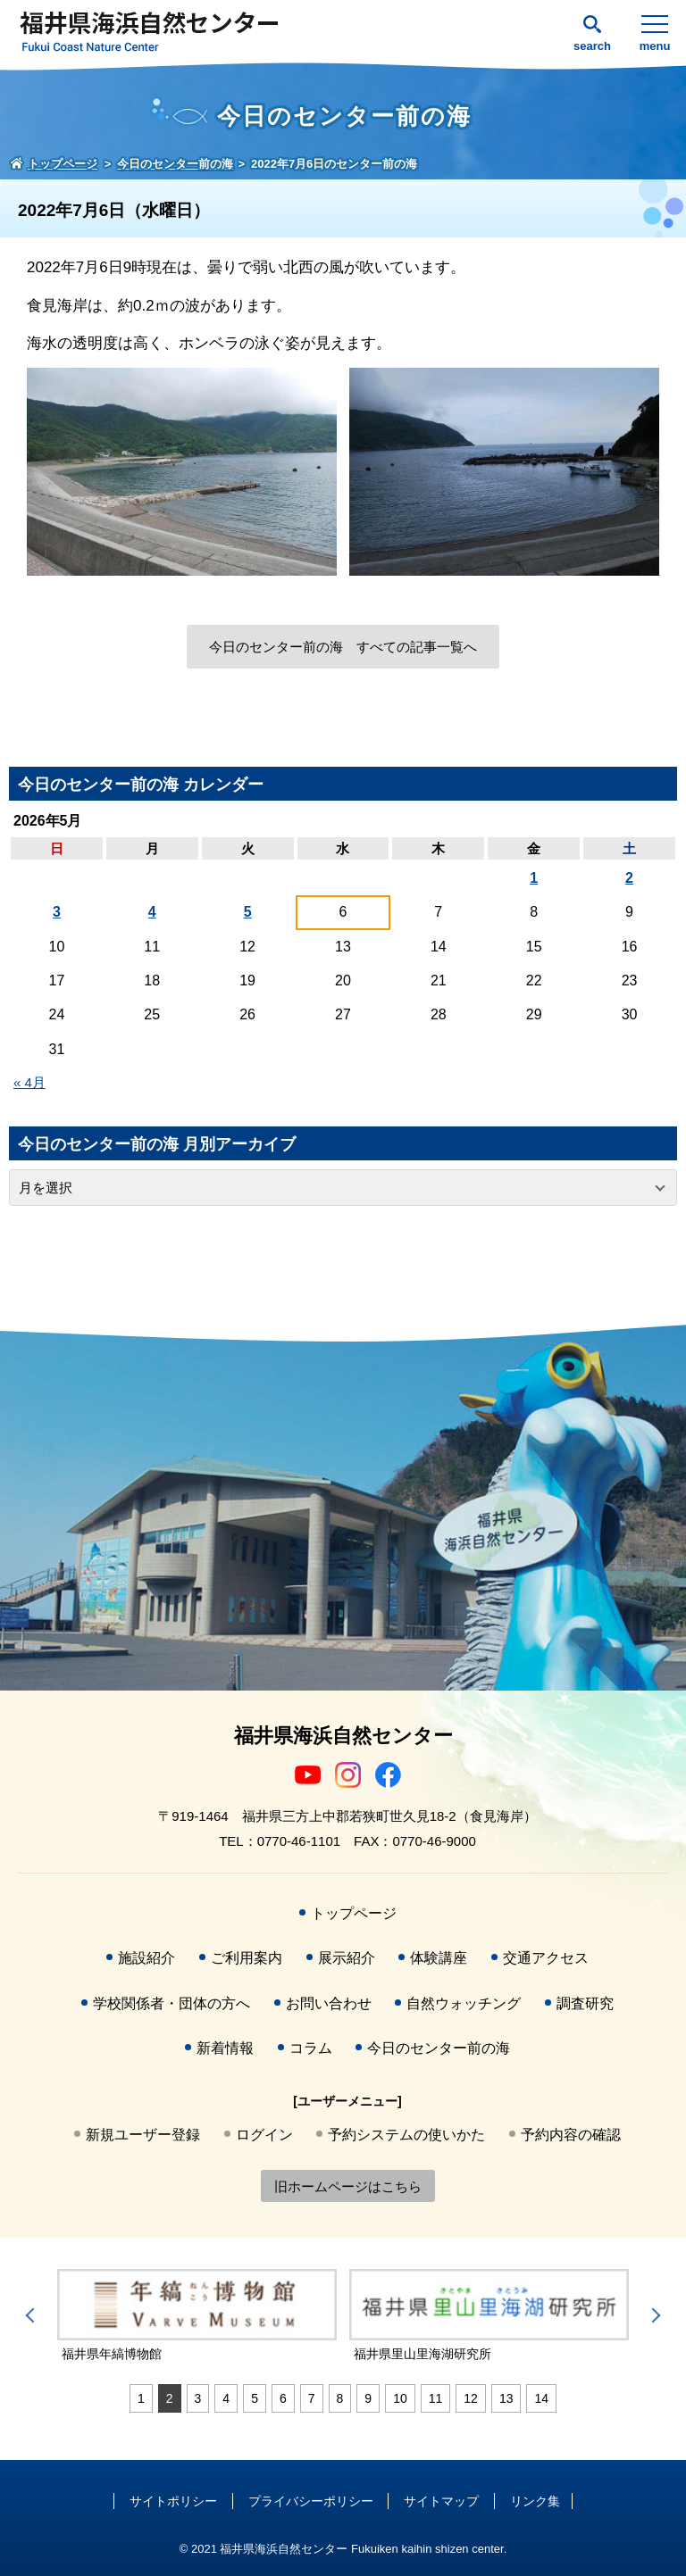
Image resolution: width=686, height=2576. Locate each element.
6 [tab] (283, 2398)
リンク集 (535, 2501)
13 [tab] (506, 2398)
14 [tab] (541, 2398)
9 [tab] (368, 2398)
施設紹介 (146, 1957)
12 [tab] (471, 2398)
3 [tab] (198, 2398)
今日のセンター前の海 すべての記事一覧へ (343, 646)
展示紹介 (346, 1957)
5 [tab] (254, 2398)
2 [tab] (169, 2398)
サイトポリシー (173, 2501)
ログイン (264, 2134)
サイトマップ (441, 2501)
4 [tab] (226, 2398)
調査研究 (585, 2003)
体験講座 (438, 1957)
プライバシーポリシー (310, 2501)
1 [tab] (141, 2398)
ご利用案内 (246, 1957)
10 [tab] (400, 2398)
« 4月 (29, 1082)
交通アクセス (546, 1957)
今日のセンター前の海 (438, 2048)
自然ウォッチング (463, 2003)
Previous (33, 2315)
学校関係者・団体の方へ (171, 2003)
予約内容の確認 (571, 2134)
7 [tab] (311, 2398)
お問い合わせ (329, 2003)
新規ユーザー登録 (143, 2134)
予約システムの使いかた (406, 2134)
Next (653, 2315)
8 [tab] (340, 2398)
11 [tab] (436, 2398)
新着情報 (225, 2048)
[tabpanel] (197, 2316)
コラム (310, 2048)
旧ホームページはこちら (348, 2186)
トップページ (354, 1913)
